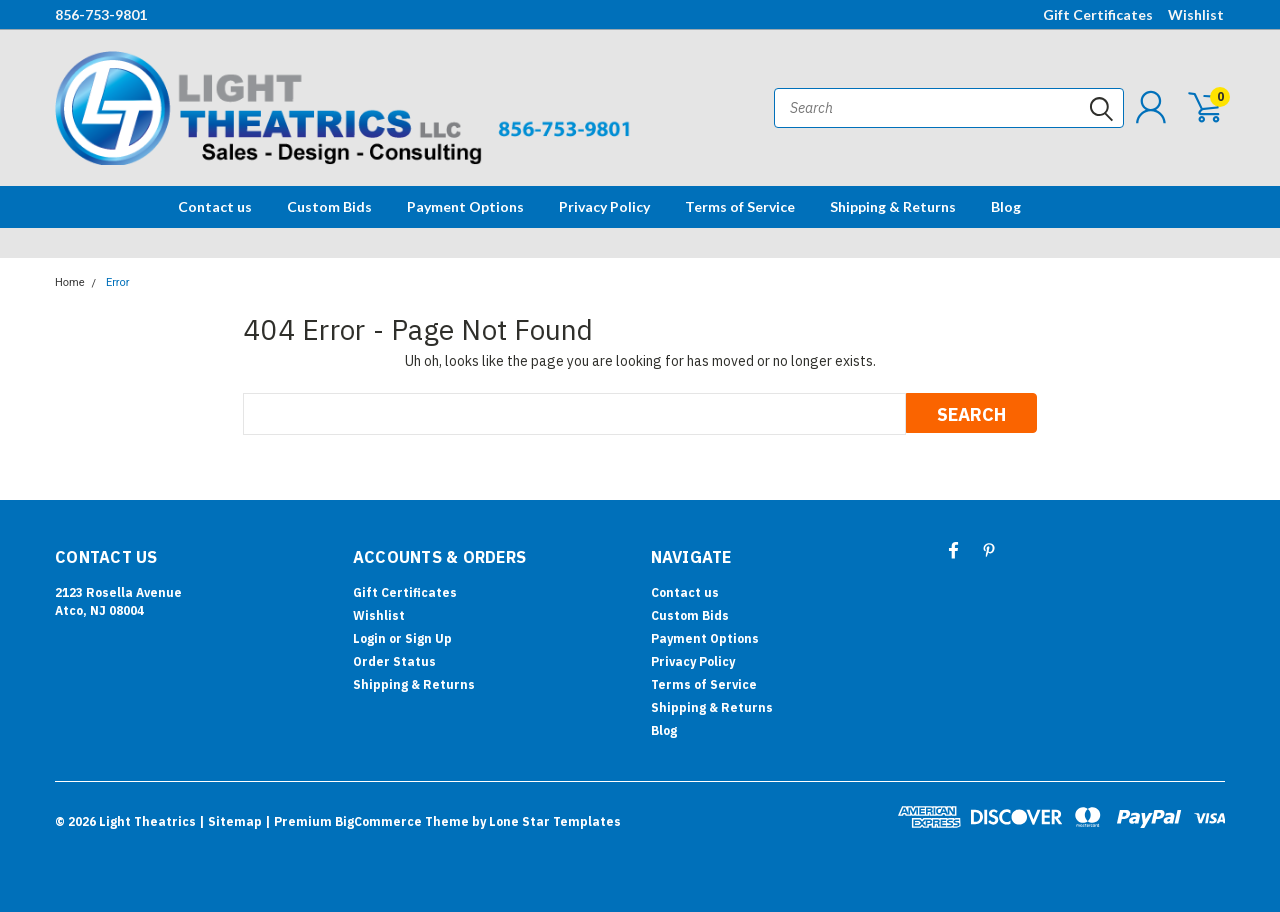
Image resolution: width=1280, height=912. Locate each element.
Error (118, 282)
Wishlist (1196, 14)
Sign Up (428, 638)
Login (369, 638)
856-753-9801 (101, 14)
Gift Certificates (1098, 14)
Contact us (215, 206)
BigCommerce (378, 821)
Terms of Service (740, 206)
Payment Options (465, 206)
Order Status (394, 661)
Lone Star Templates (555, 821)
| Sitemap (230, 821)
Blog (1006, 206)
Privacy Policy (604, 206)
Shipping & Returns (893, 206)
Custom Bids (329, 206)
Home (70, 282)
